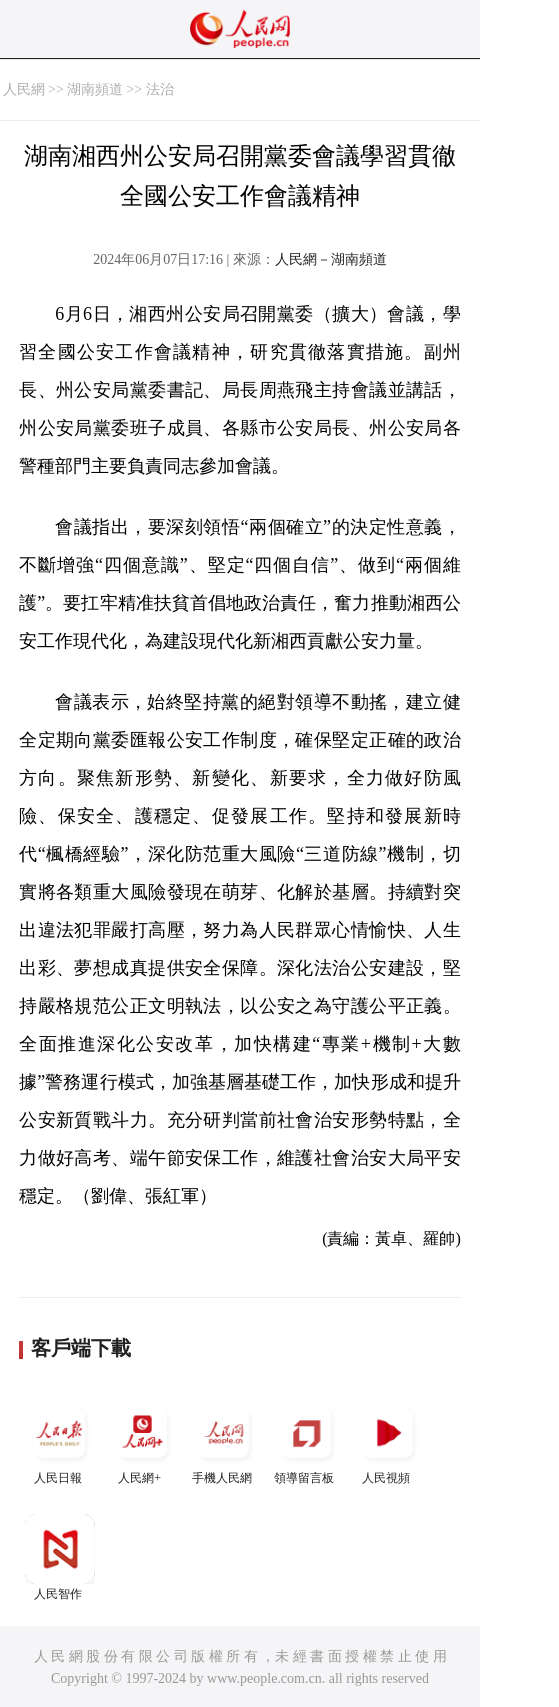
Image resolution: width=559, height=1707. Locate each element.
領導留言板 (306, 1441)
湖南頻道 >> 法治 (120, 89)
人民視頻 (388, 1441)
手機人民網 (224, 1441)
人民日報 (60, 1441)
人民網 (24, 89)
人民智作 (60, 1557)
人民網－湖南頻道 (331, 259)
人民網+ (142, 1441)
